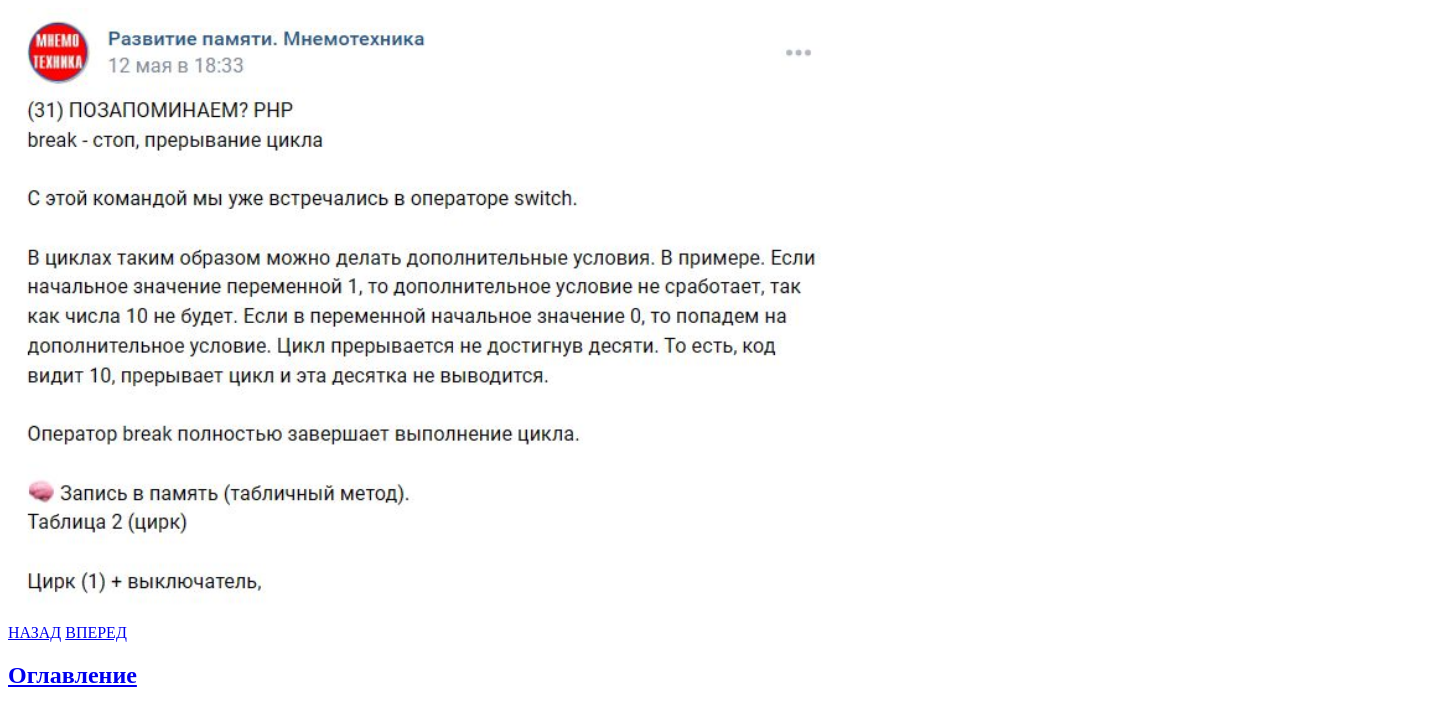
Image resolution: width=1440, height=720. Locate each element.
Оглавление (72, 675)
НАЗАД (34, 632)
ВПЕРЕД (96, 632)
